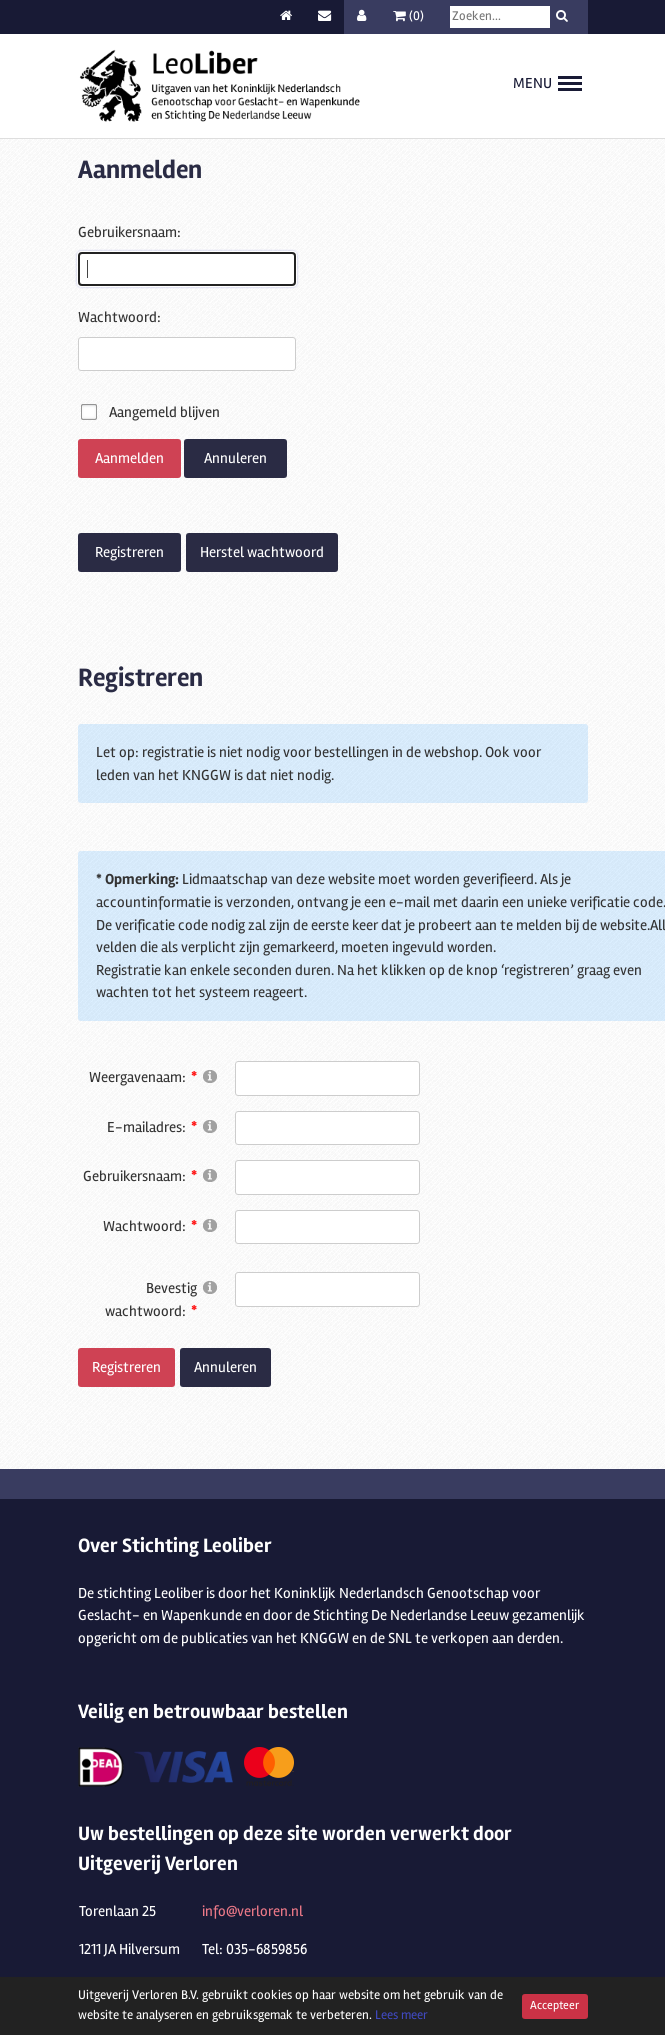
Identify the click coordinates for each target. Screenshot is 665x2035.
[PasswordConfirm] (327, 1289)
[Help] (210, 1075)
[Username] (327, 1177)
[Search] (500, 17)
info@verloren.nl (252, 1911)
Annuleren (235, 458)
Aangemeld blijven (164, 412)
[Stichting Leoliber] (219, 85)
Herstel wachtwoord (262, 552)
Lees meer (401, 2015)
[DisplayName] (327, 1078)
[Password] (327, 1227)
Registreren (129, 552)
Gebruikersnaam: (129, 232)
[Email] (327, 1128)
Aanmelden (129, 458)
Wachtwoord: (119, 317)
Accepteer (554, 2005)
